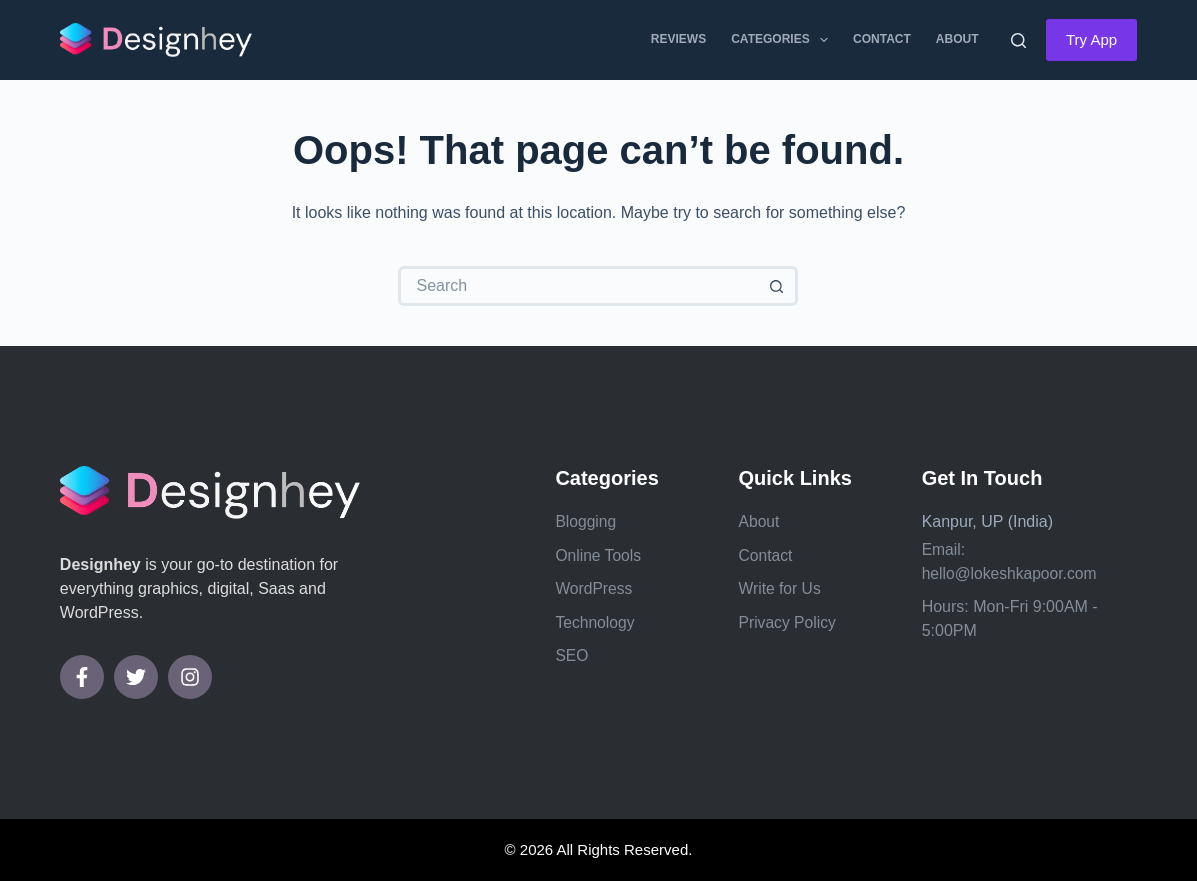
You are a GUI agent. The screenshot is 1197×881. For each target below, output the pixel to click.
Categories (783, 40)
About (957, 39)
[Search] (1018, 40)
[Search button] (778, 286)
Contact (882, 39)
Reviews (678, 39)
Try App (1091, 39)
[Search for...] (578, 286)
